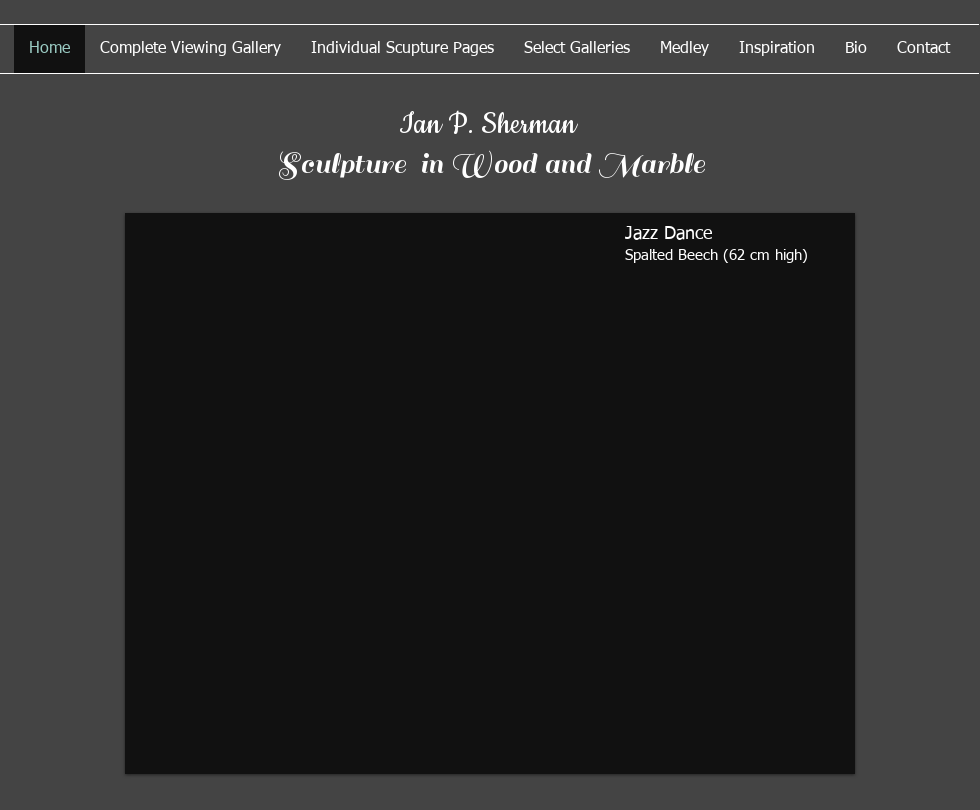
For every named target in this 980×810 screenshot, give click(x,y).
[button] (490, 493)
